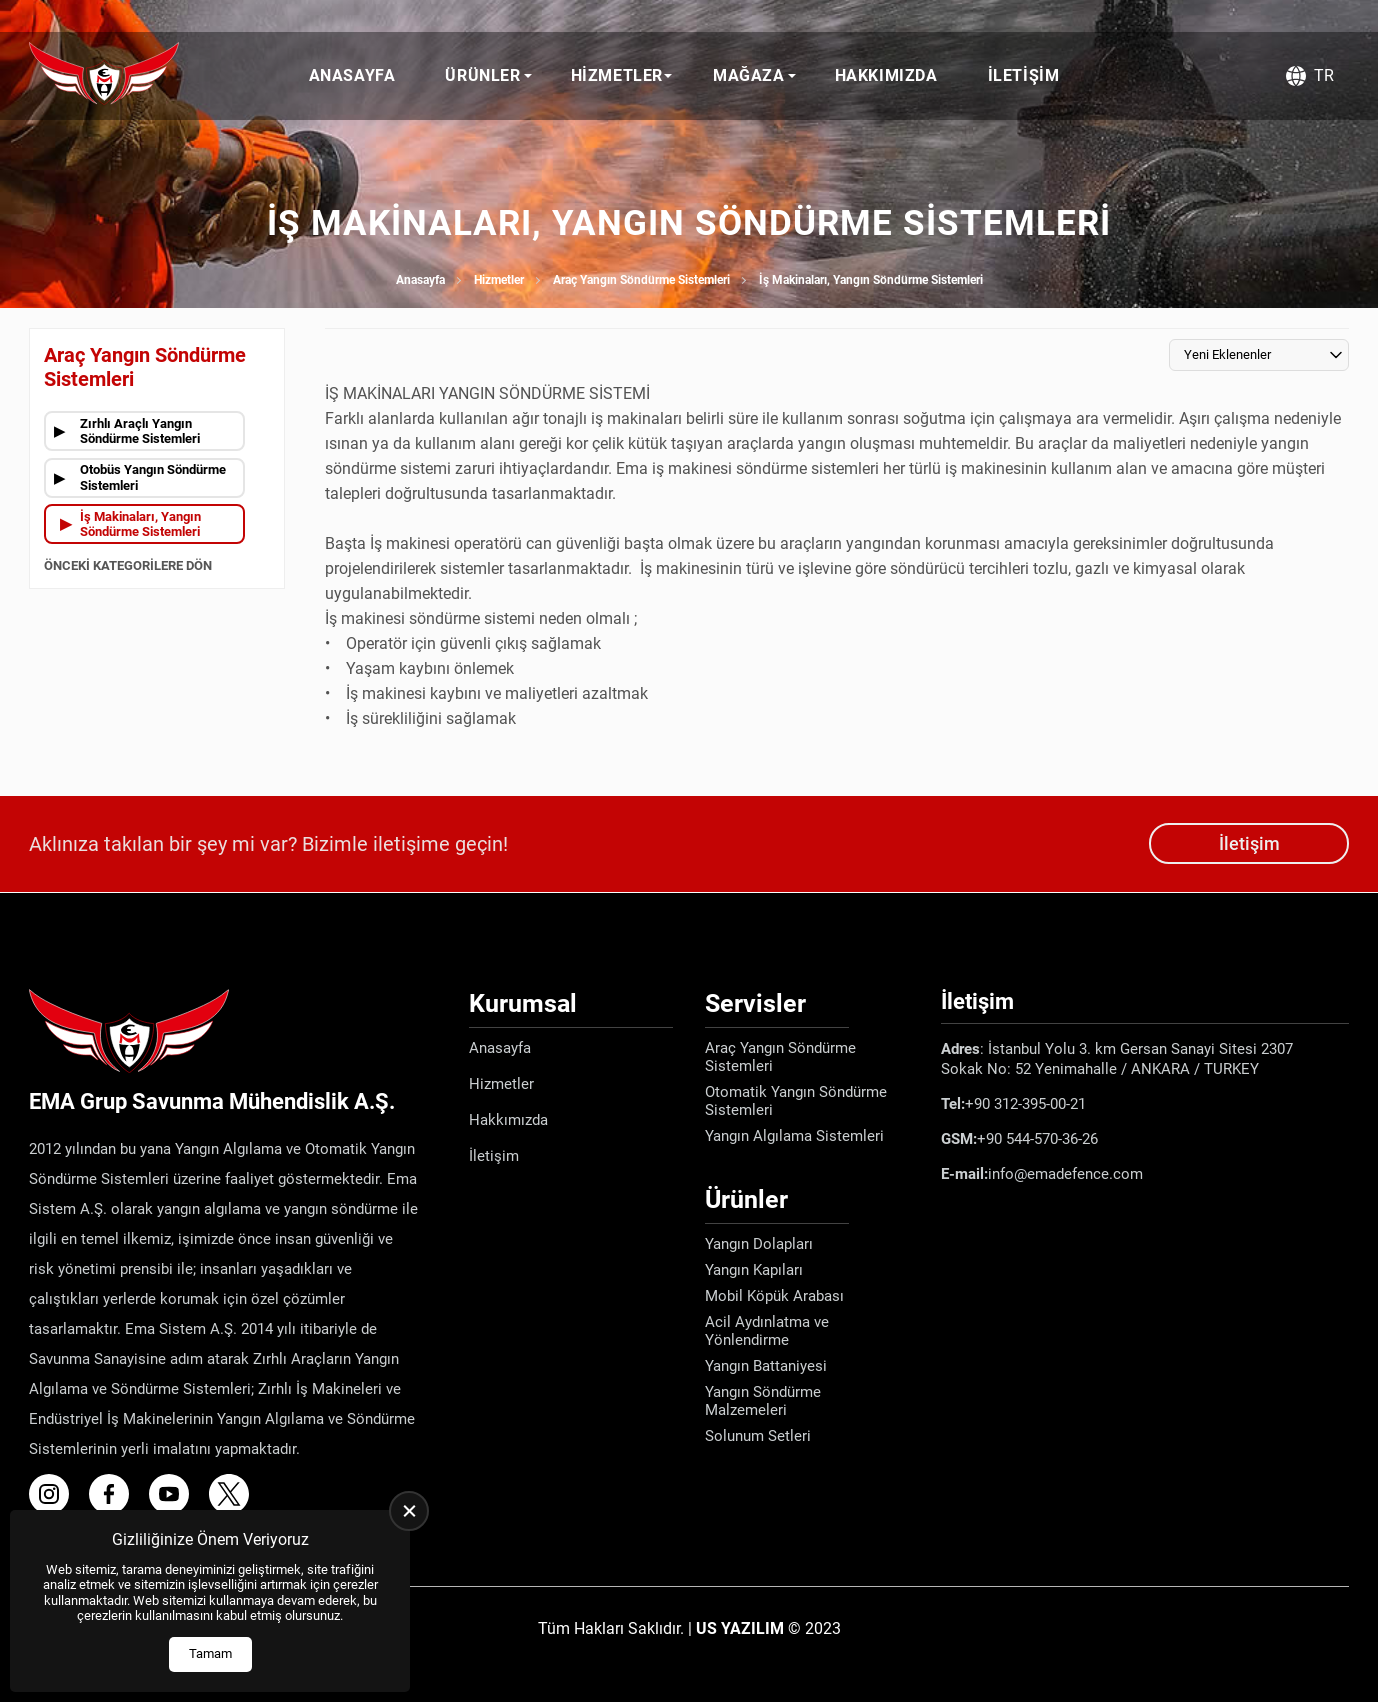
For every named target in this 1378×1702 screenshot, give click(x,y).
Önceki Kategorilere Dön (128, 565)
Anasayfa (352, 75)
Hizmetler (617, 75)
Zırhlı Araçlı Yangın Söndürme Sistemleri (140, 431)
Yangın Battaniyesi (766, 1366)
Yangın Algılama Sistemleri (794, 1136)
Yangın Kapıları (754, 1270)
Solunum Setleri (758, 1436)
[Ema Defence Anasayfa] (104, 76)
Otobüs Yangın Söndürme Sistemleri (153, 477)
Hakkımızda (886, 75)
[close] (409, 1511)
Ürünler (482, 75)
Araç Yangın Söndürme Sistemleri (641, 280)
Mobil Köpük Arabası (774, 1296)
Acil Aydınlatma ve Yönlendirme (767, 1331)
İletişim (1024, 75)
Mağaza (749, 75)
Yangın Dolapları (759, 1244)
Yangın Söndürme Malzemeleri (763, 1401)
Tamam (210, 1653)
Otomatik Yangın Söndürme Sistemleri (796, 1101)
